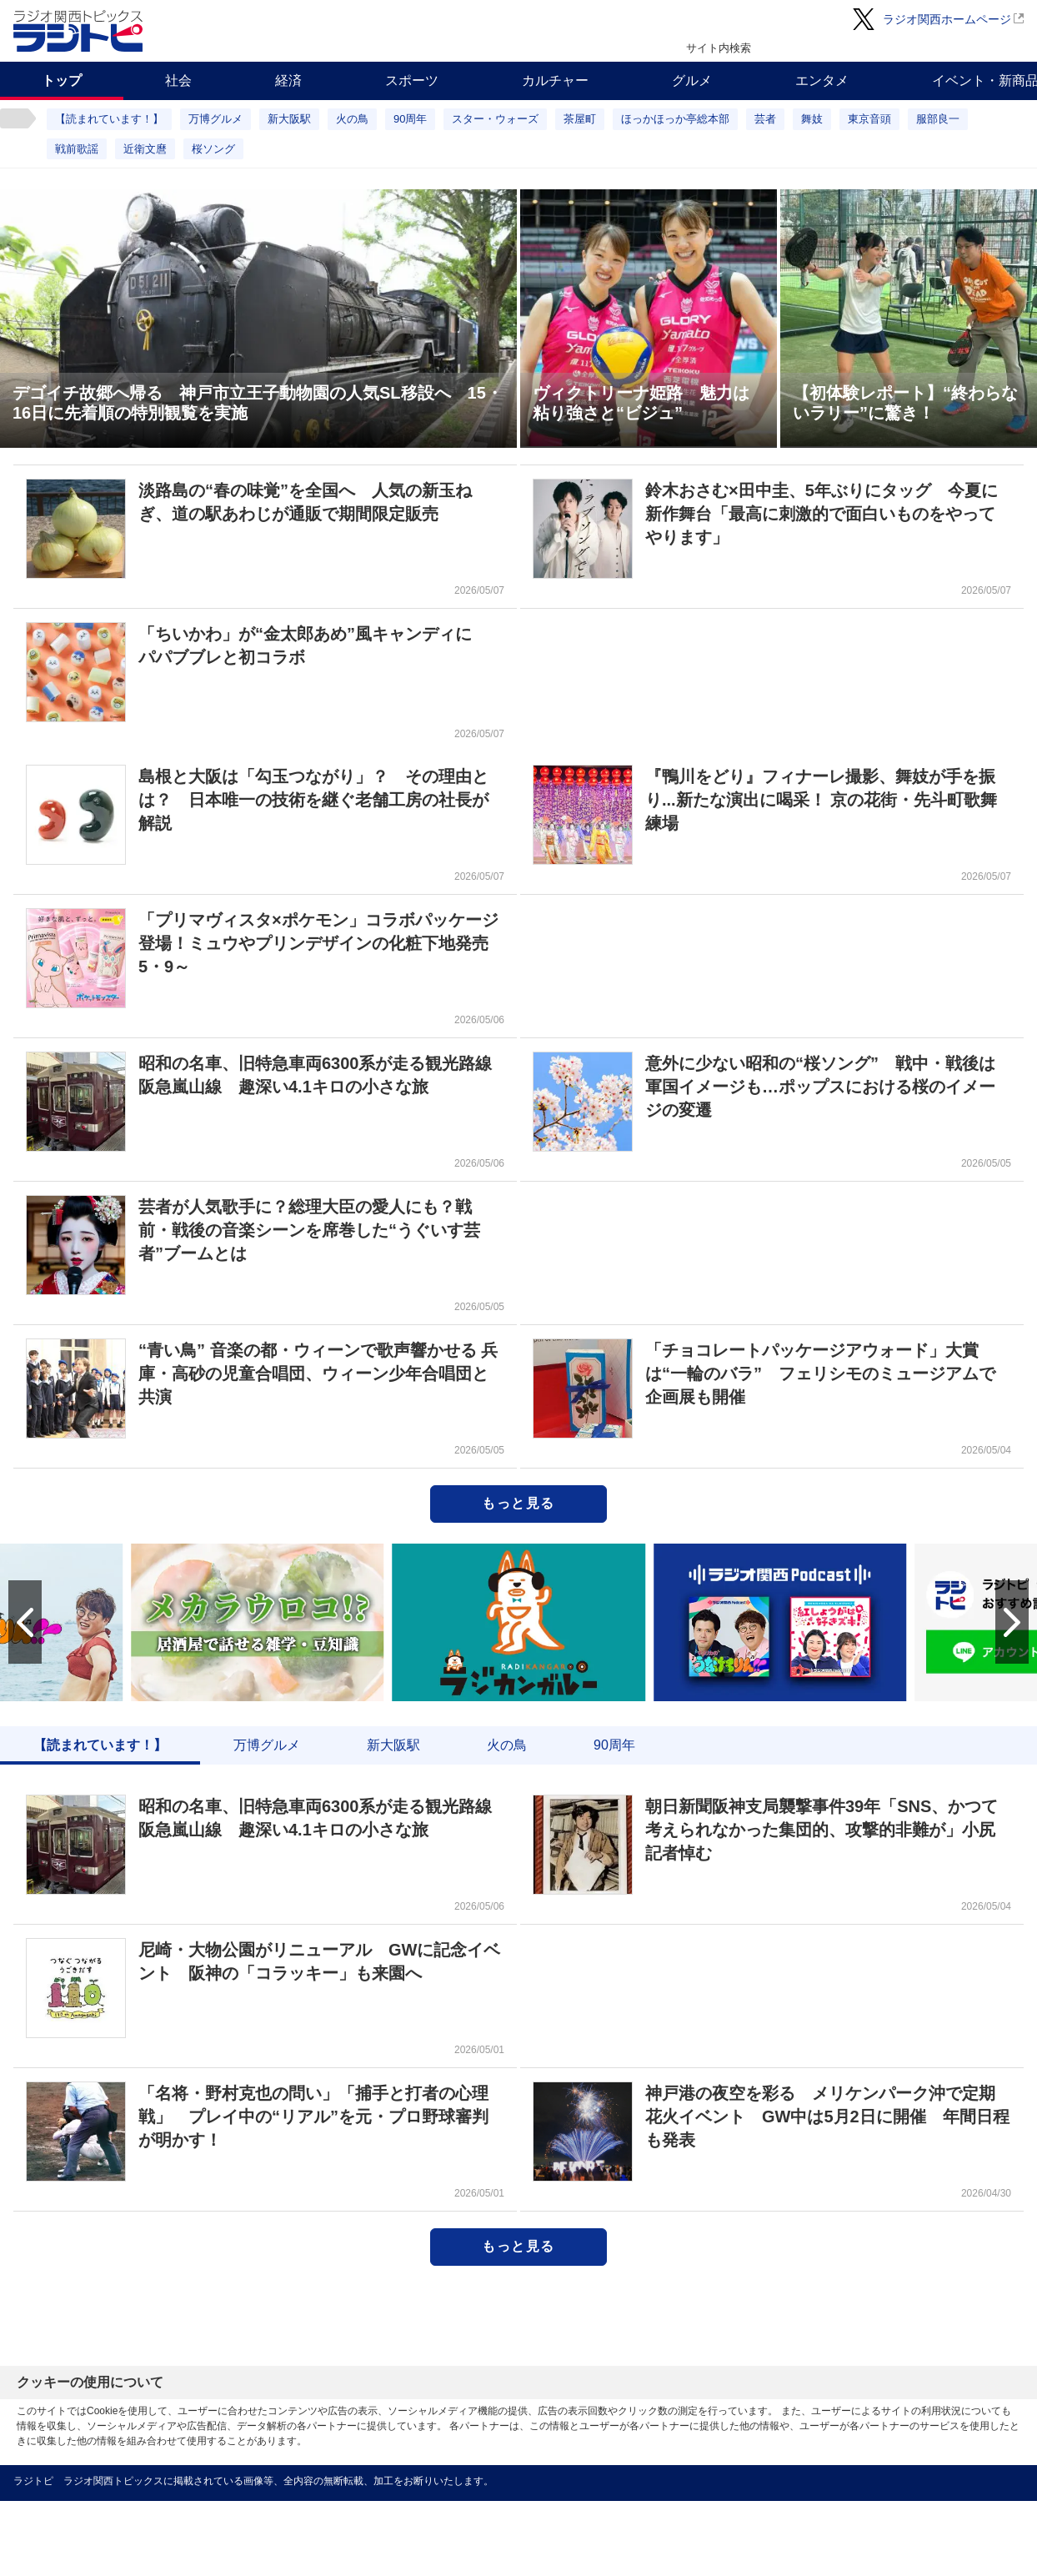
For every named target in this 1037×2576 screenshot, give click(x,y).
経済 (288, 80)
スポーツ (411, 80)
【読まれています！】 (109, 119)
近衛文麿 (145, 149)
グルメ (692, 80)
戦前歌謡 (76, 149)
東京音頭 (869, 119)
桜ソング (213, 149)
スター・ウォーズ (495, 119)
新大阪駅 (289, 119)
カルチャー (555, 80)
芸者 (765, 119)
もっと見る (518, 1503)
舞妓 (812, 119)
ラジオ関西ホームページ (947, 19)
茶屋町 (580, 119)
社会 (178, 80)
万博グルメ (215, 119)
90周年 (410, 119)
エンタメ (822, 80)
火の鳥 (352, 119)
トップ (62, 80)
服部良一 (937, 119)
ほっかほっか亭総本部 (675, 119)
